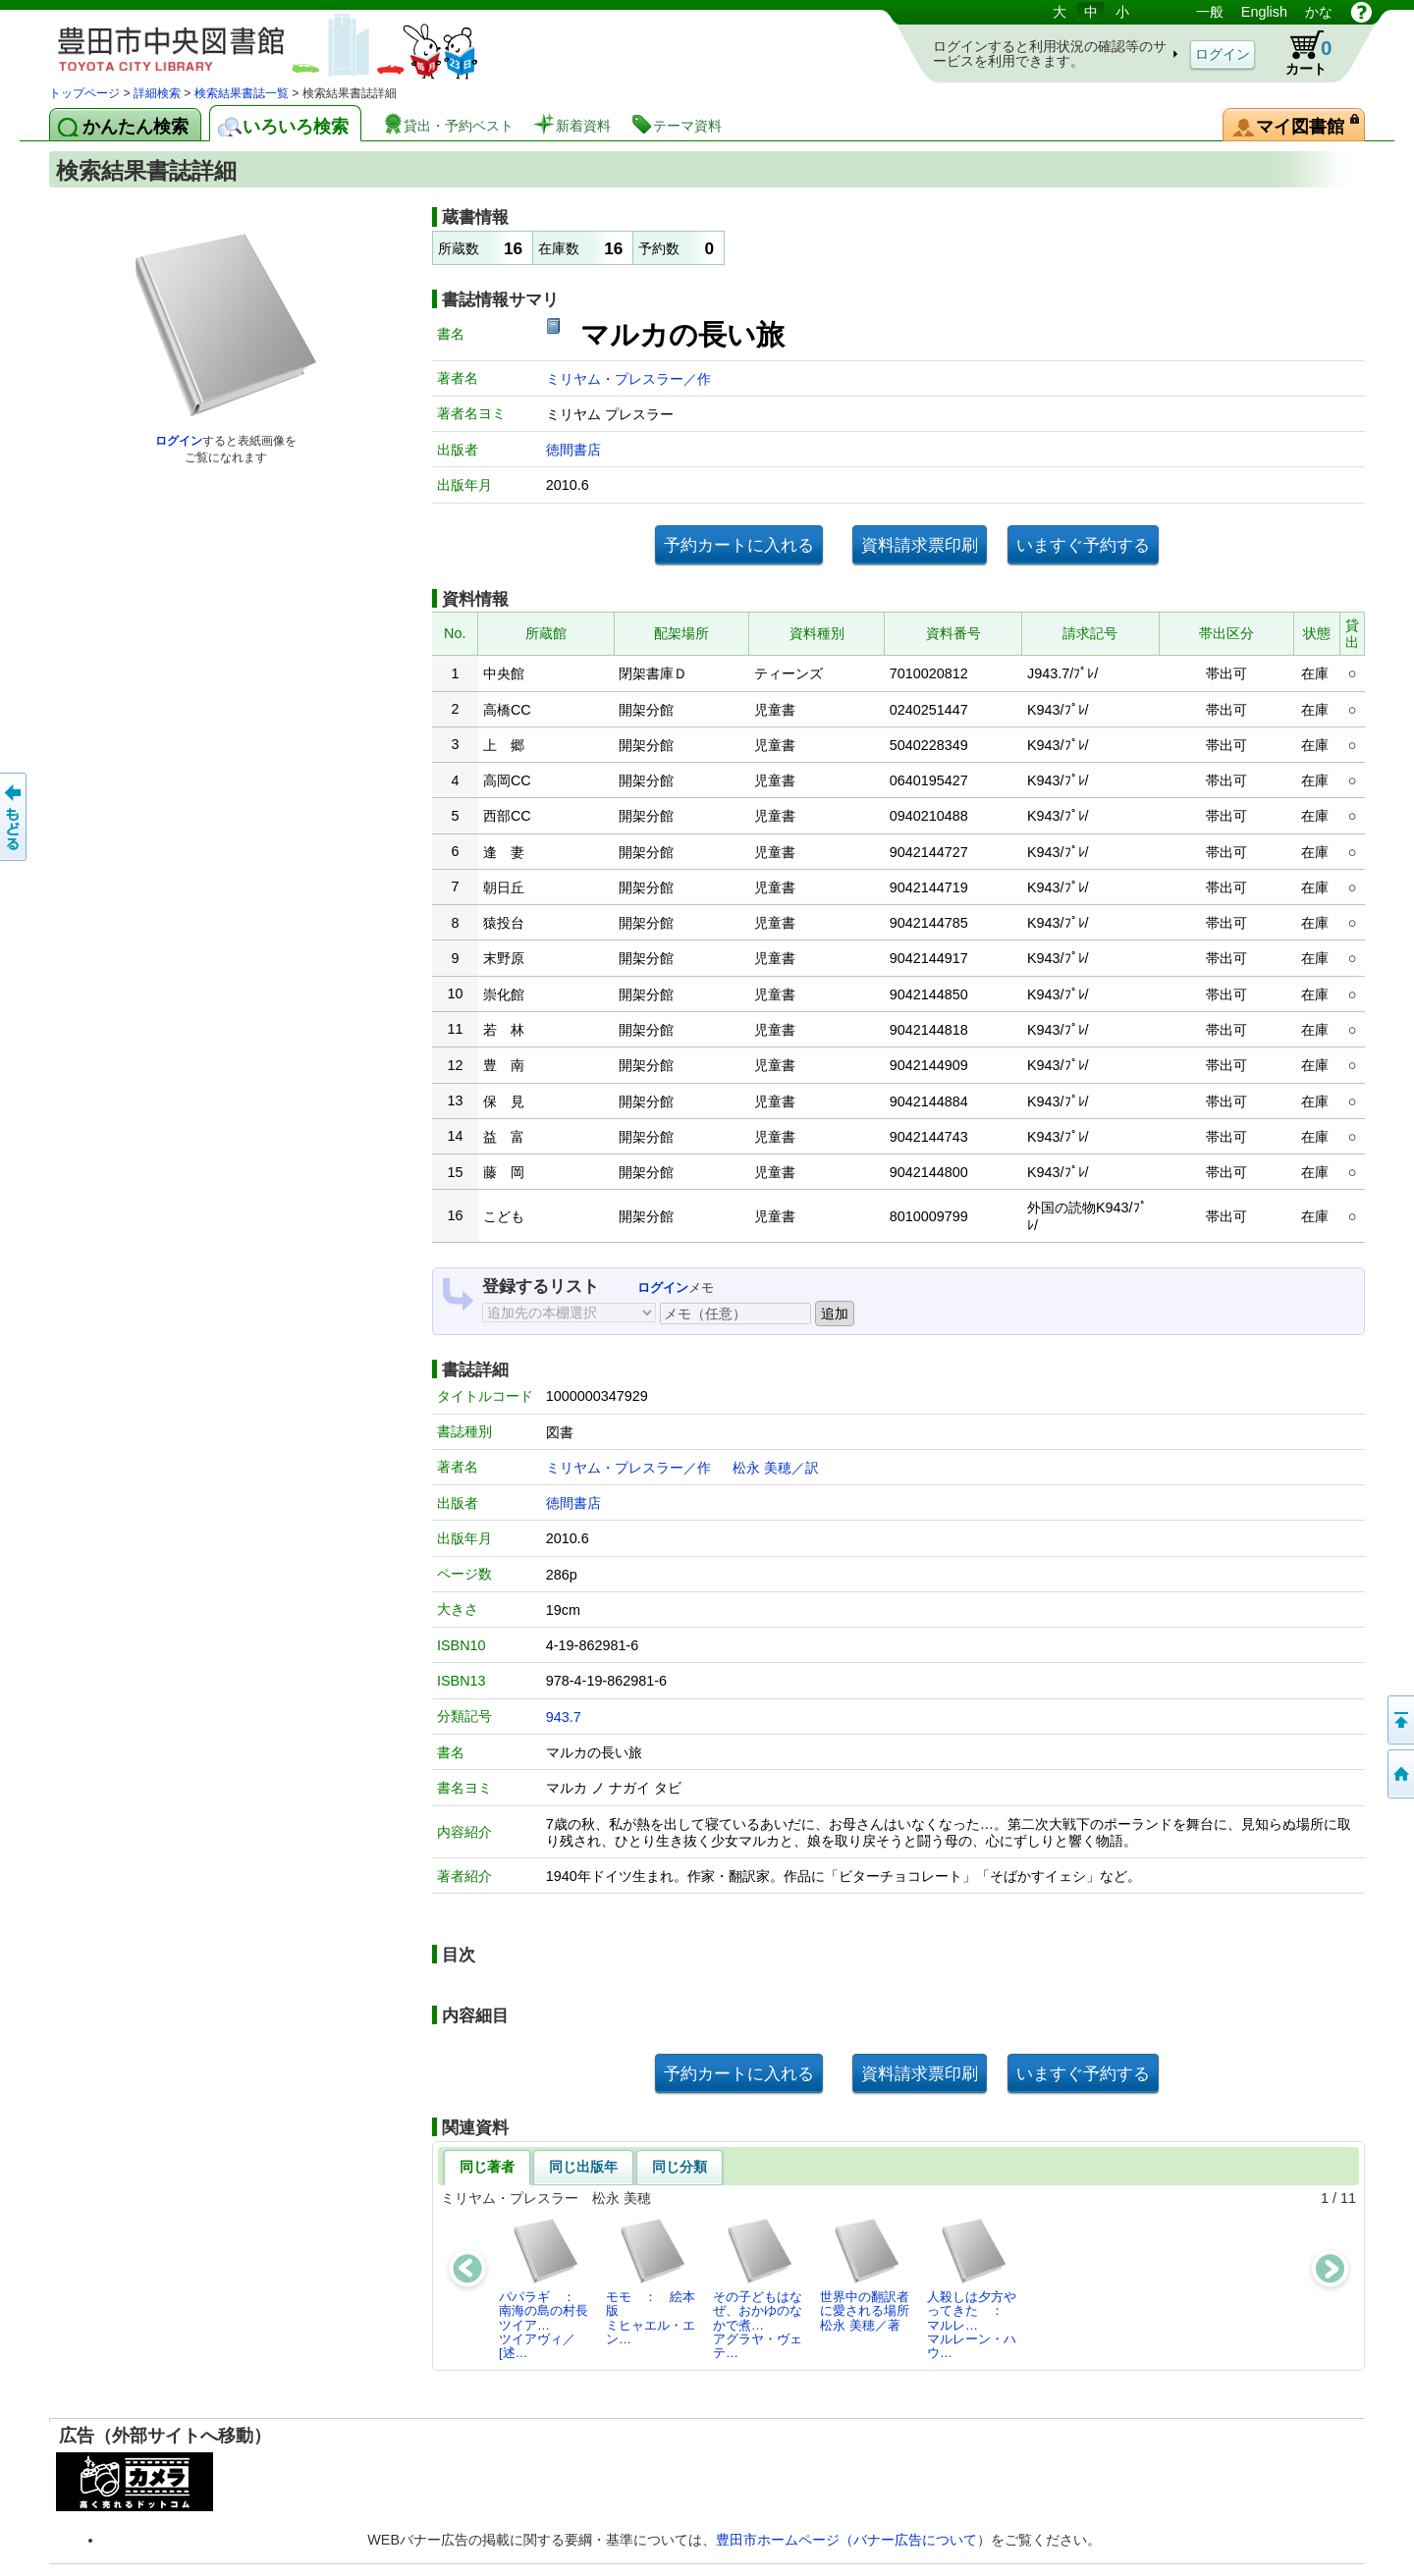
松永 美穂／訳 (776, 1468)
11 (1348, 2198)
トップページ (84, 93)
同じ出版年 (583, 2166)
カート (1299, 53)
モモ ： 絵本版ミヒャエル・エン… (650, 2281)
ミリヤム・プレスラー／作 (628, 379)
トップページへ (1399, 1773)
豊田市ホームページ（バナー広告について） (853, 2540)
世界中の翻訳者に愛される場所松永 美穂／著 (864, 2275)
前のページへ (14, 817)
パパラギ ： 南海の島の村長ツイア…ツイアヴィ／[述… (543, 2288)
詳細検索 (157, 93)
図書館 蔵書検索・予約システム (255, 41)
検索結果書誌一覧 (241, 93)
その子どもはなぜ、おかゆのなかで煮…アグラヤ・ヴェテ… (757, 2288)
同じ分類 (679, 2166)
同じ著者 (487, 2166)
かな (1318, 12)
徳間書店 (573, 449)
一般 (1210, 12)
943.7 (563, 1717)
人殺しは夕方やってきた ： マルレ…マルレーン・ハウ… (971, 2288)
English (1264, 12)
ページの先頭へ (1399, 1719)
